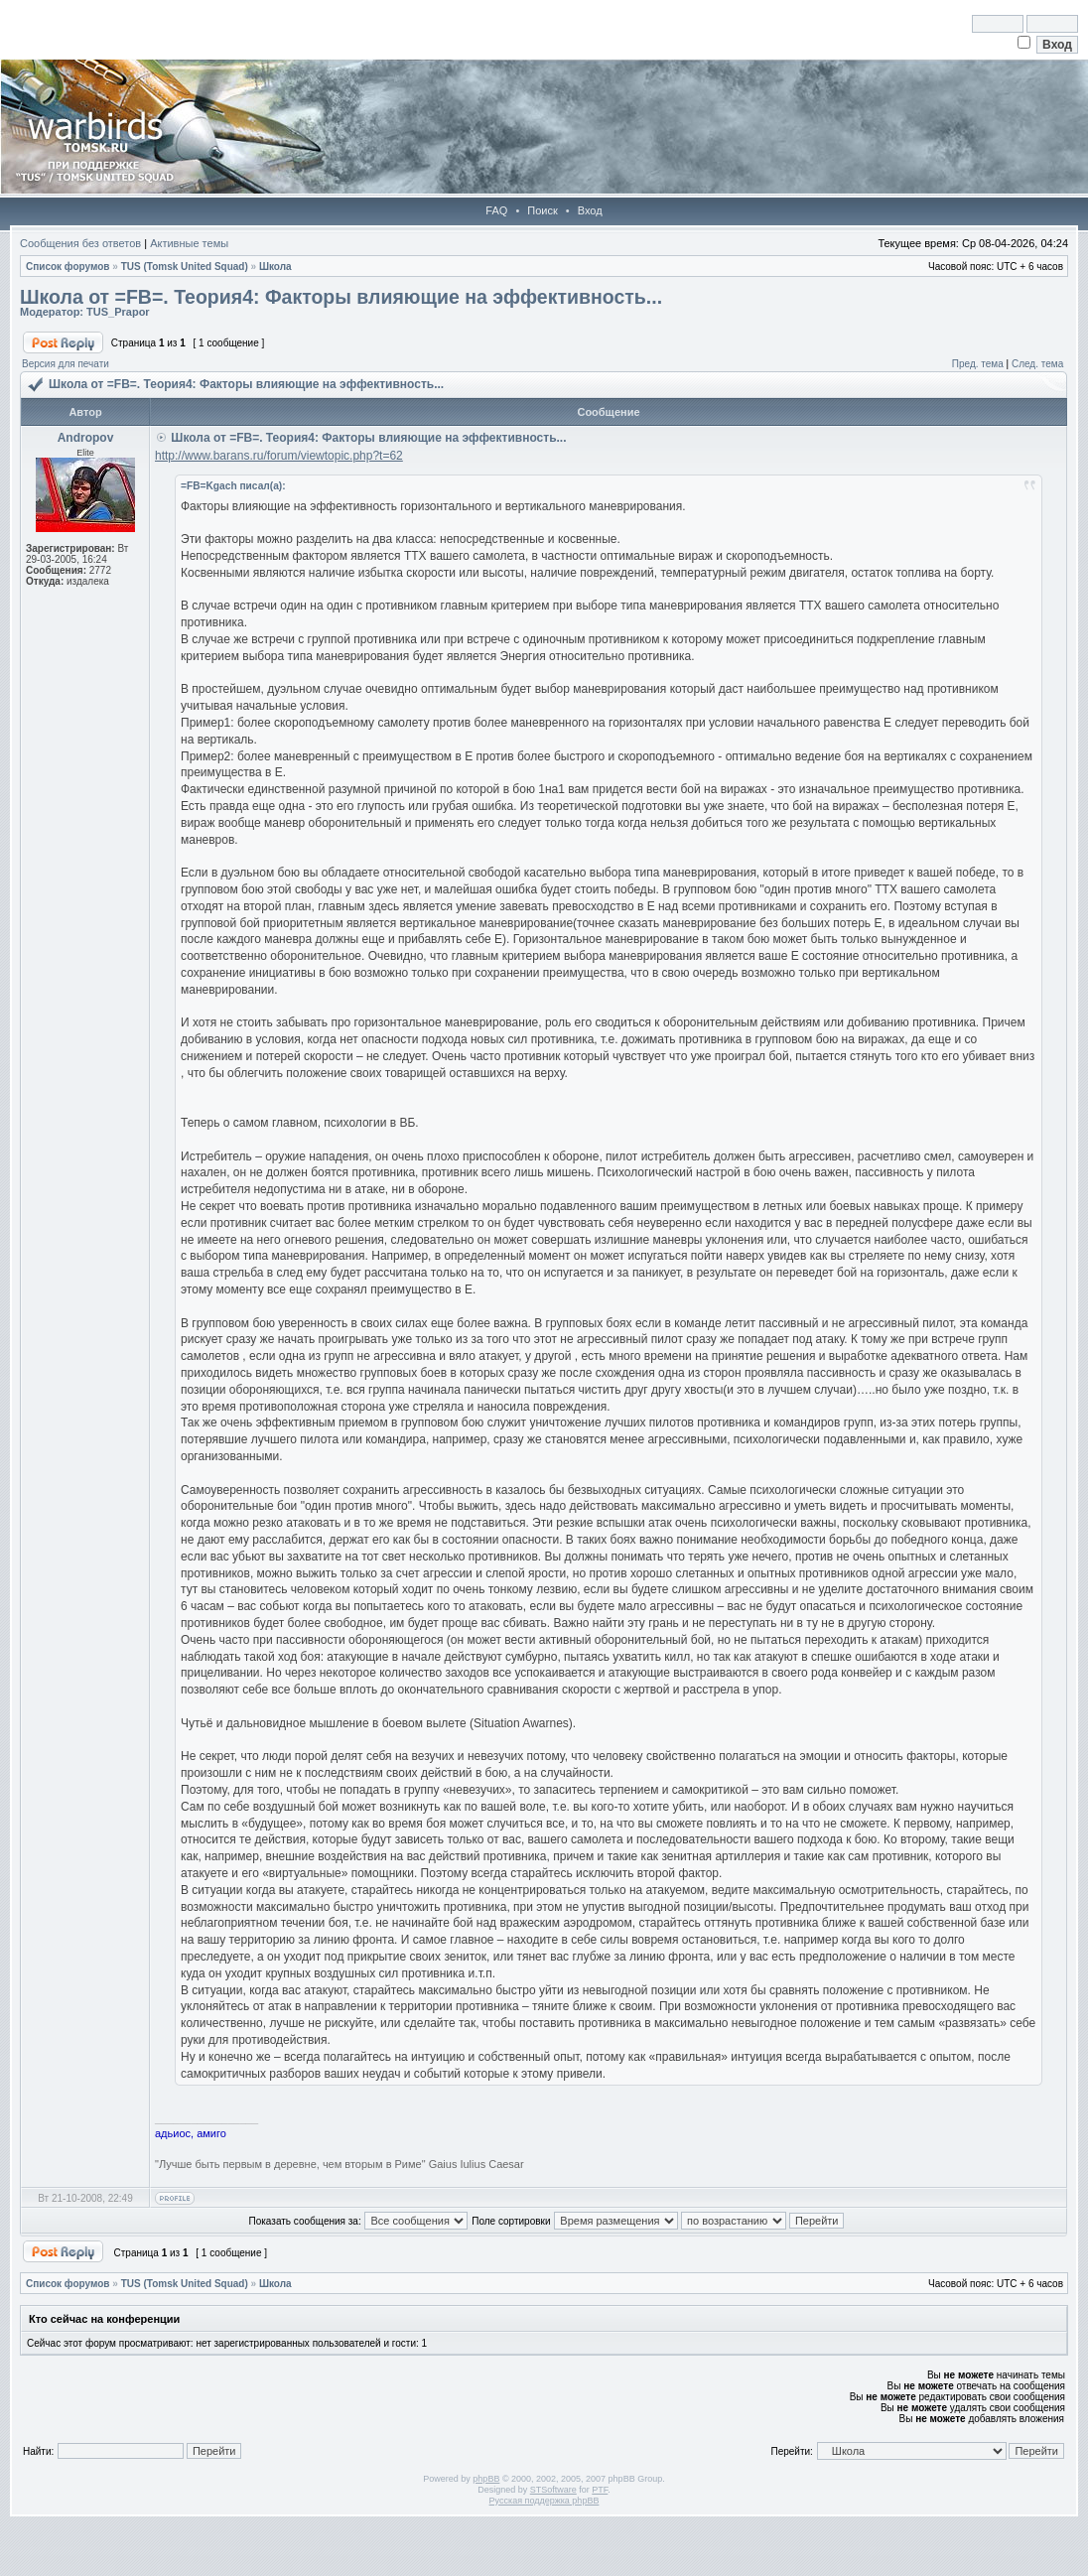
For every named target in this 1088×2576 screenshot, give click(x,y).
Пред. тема (978, 363)
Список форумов (68, 266)
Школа (275, 266)
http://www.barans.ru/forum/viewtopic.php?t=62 (279, 456)
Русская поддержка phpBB (544, 2501)
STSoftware (553, 2490)
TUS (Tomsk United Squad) (184, 266)
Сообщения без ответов (80, 243)
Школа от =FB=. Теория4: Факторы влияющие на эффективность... (341, 297)
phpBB (486, 2479)
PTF (600, 2490)
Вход (590, 210)
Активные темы (189, 243)
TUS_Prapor (118, 312)
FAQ (496, 210)
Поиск (542, 210)
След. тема (1037, 363)
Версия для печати (65, 363)
